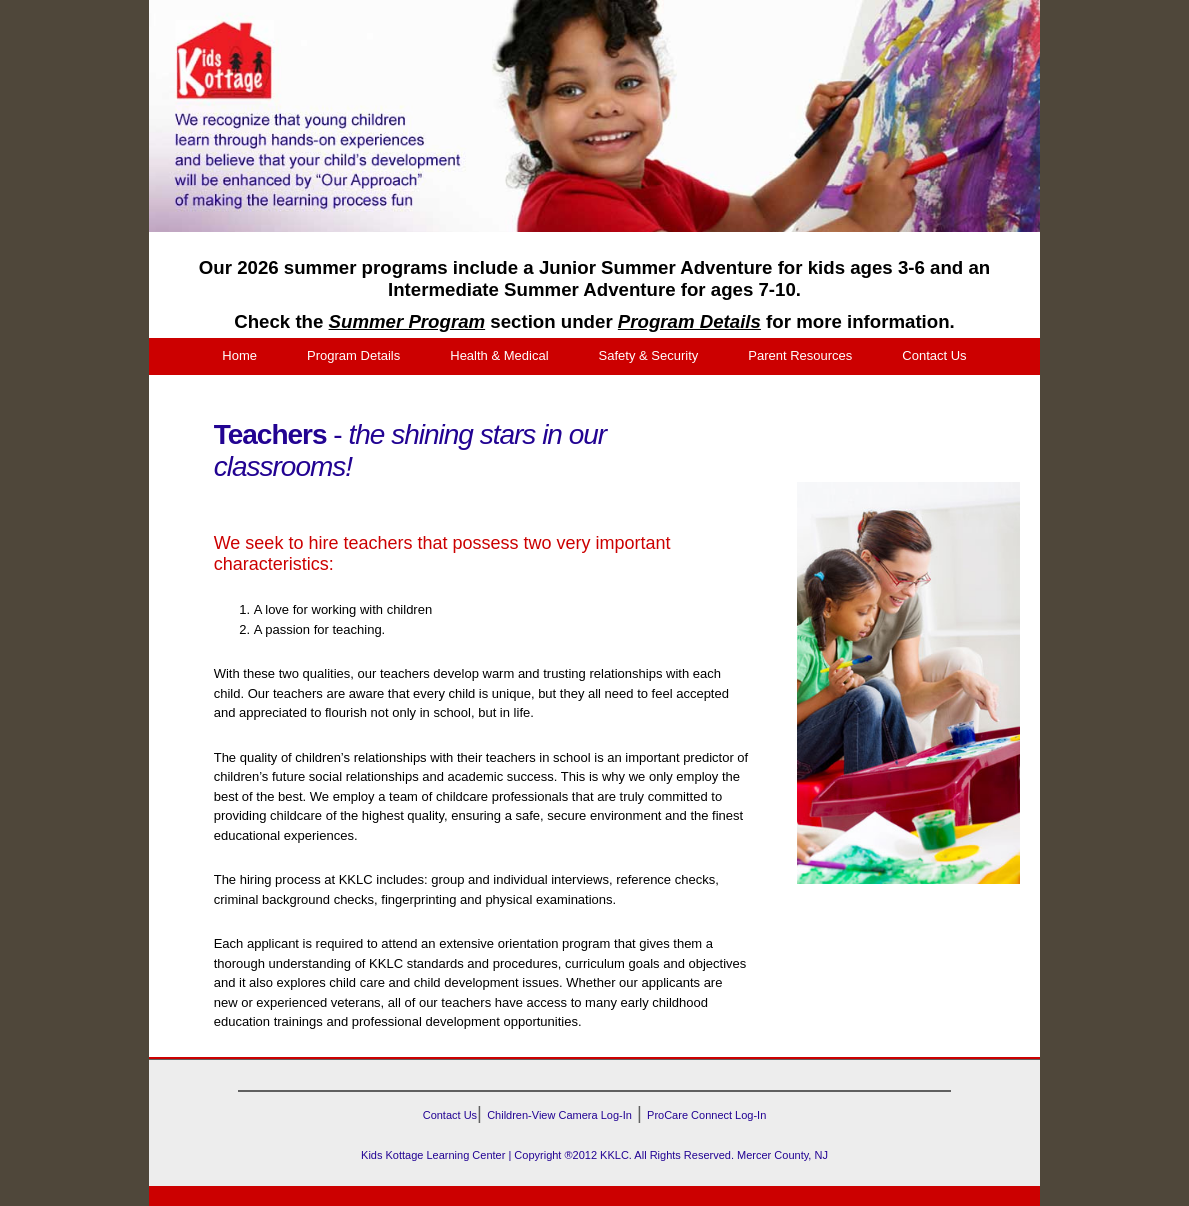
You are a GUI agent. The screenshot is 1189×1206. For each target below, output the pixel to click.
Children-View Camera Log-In (559, 1115)
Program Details (353, 355)
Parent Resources (800, 355)
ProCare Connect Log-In (706, 1115)
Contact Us (934, 355)
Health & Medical (499, 355)
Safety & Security (649, 355)
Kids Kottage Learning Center (433, 1155)
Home (239, 355)
